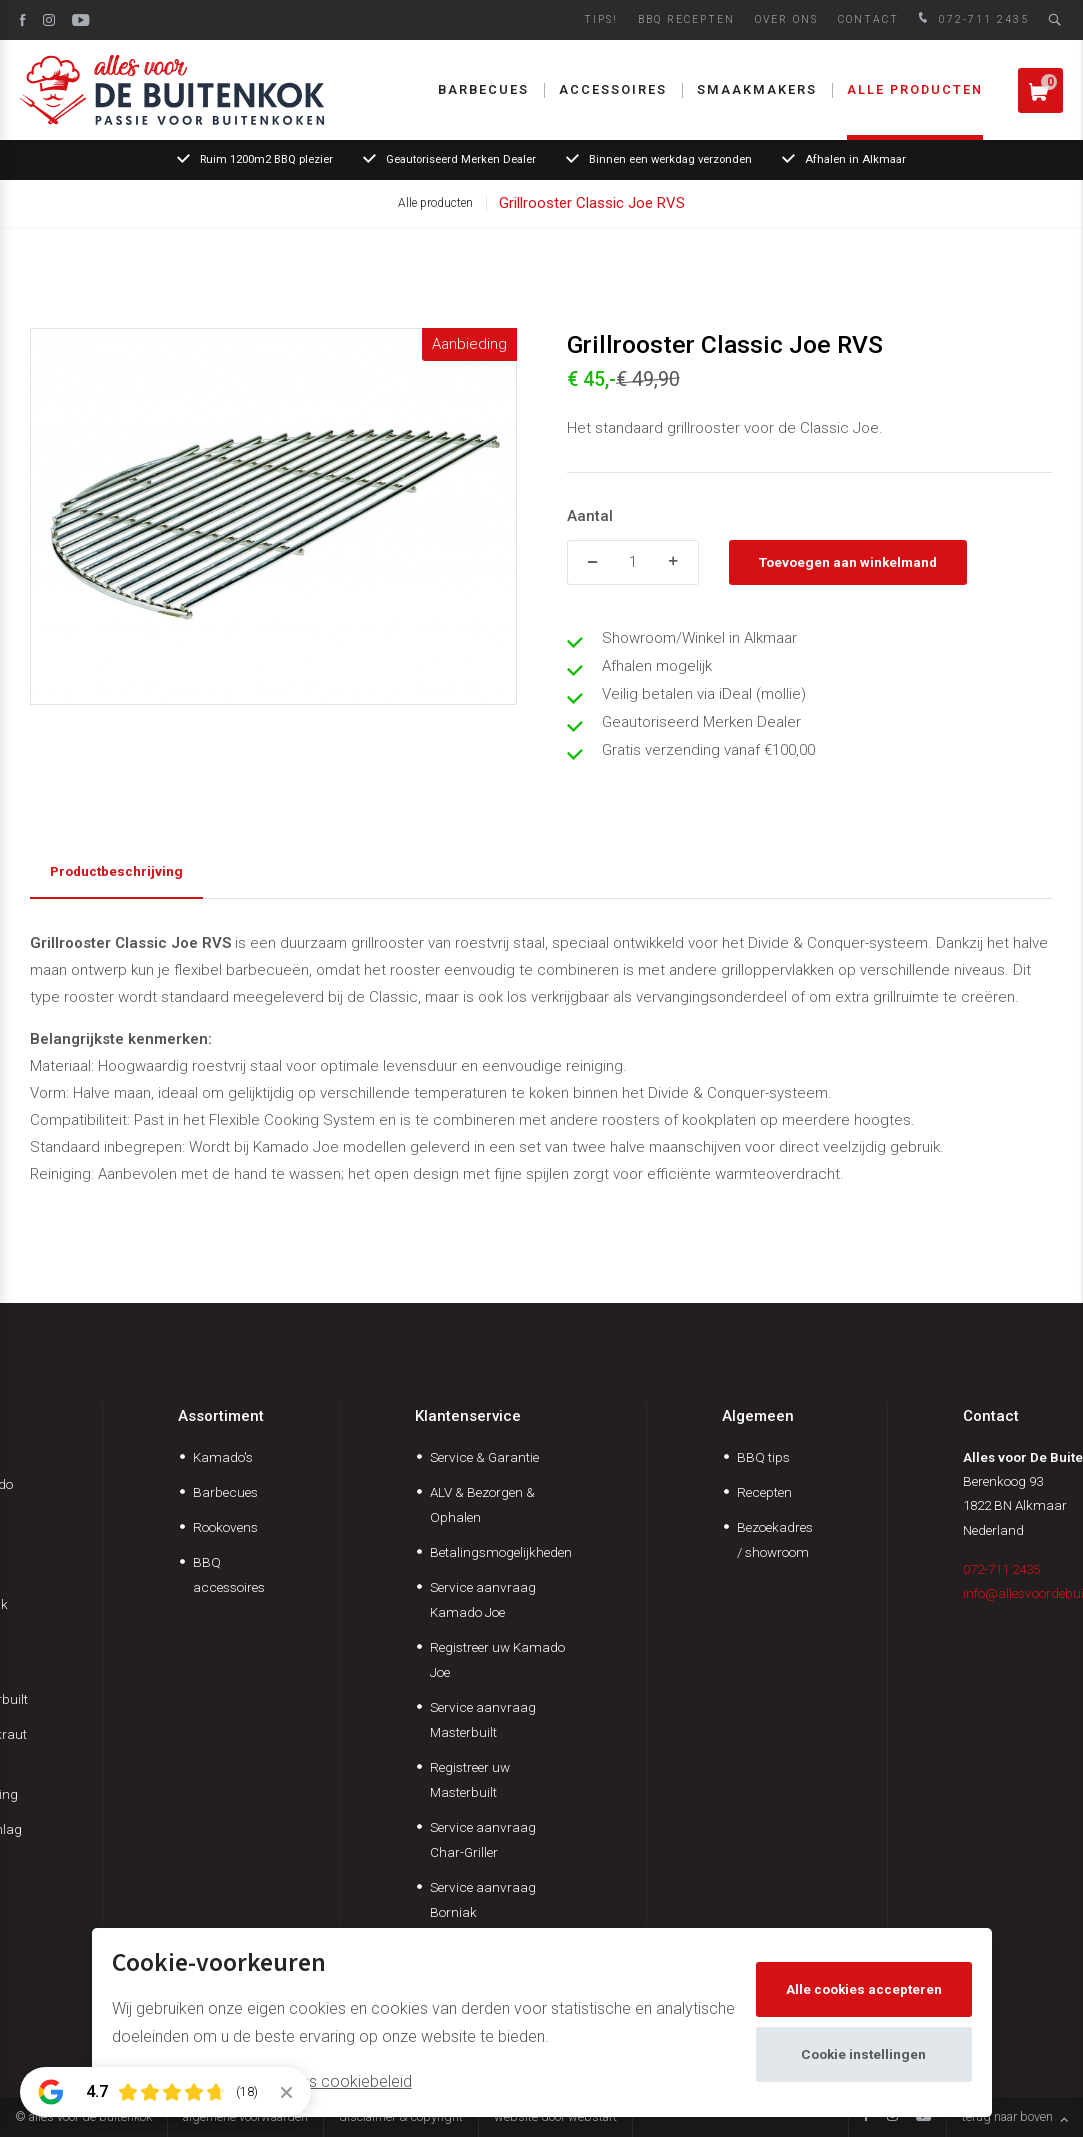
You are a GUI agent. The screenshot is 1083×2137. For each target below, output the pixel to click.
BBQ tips (763, 1457)
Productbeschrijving (116, 871)
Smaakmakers (757, 89)
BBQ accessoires (229, 1574)
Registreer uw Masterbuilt (470, 1779)
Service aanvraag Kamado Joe (483, 1599)
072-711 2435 (971, 19)
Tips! (601, 19)
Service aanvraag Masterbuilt (483, 1719)
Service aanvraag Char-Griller (483, 1839)
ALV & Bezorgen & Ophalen (482, 1504)
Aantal (590, 516)
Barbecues (483, 89)
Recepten (764, 1492)
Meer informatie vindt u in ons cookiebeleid (262, 2081)
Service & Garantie (484, 1457)
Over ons (786, 19)
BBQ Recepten (686, 19)
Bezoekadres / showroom (775, 1539)
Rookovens (225, 1527)
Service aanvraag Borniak (483, 1899)
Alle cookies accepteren (864, 1989)
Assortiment (221, 1416)
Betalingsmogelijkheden (501, 1552)
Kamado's (223, 1457)
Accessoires (613, 89)
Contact (868, 19)
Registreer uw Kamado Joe (497, 1659)
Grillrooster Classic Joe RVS (592, 203)
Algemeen (758, 1416)
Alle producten (915, 89)
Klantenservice (468, 1416)
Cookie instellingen (863, 2054)
